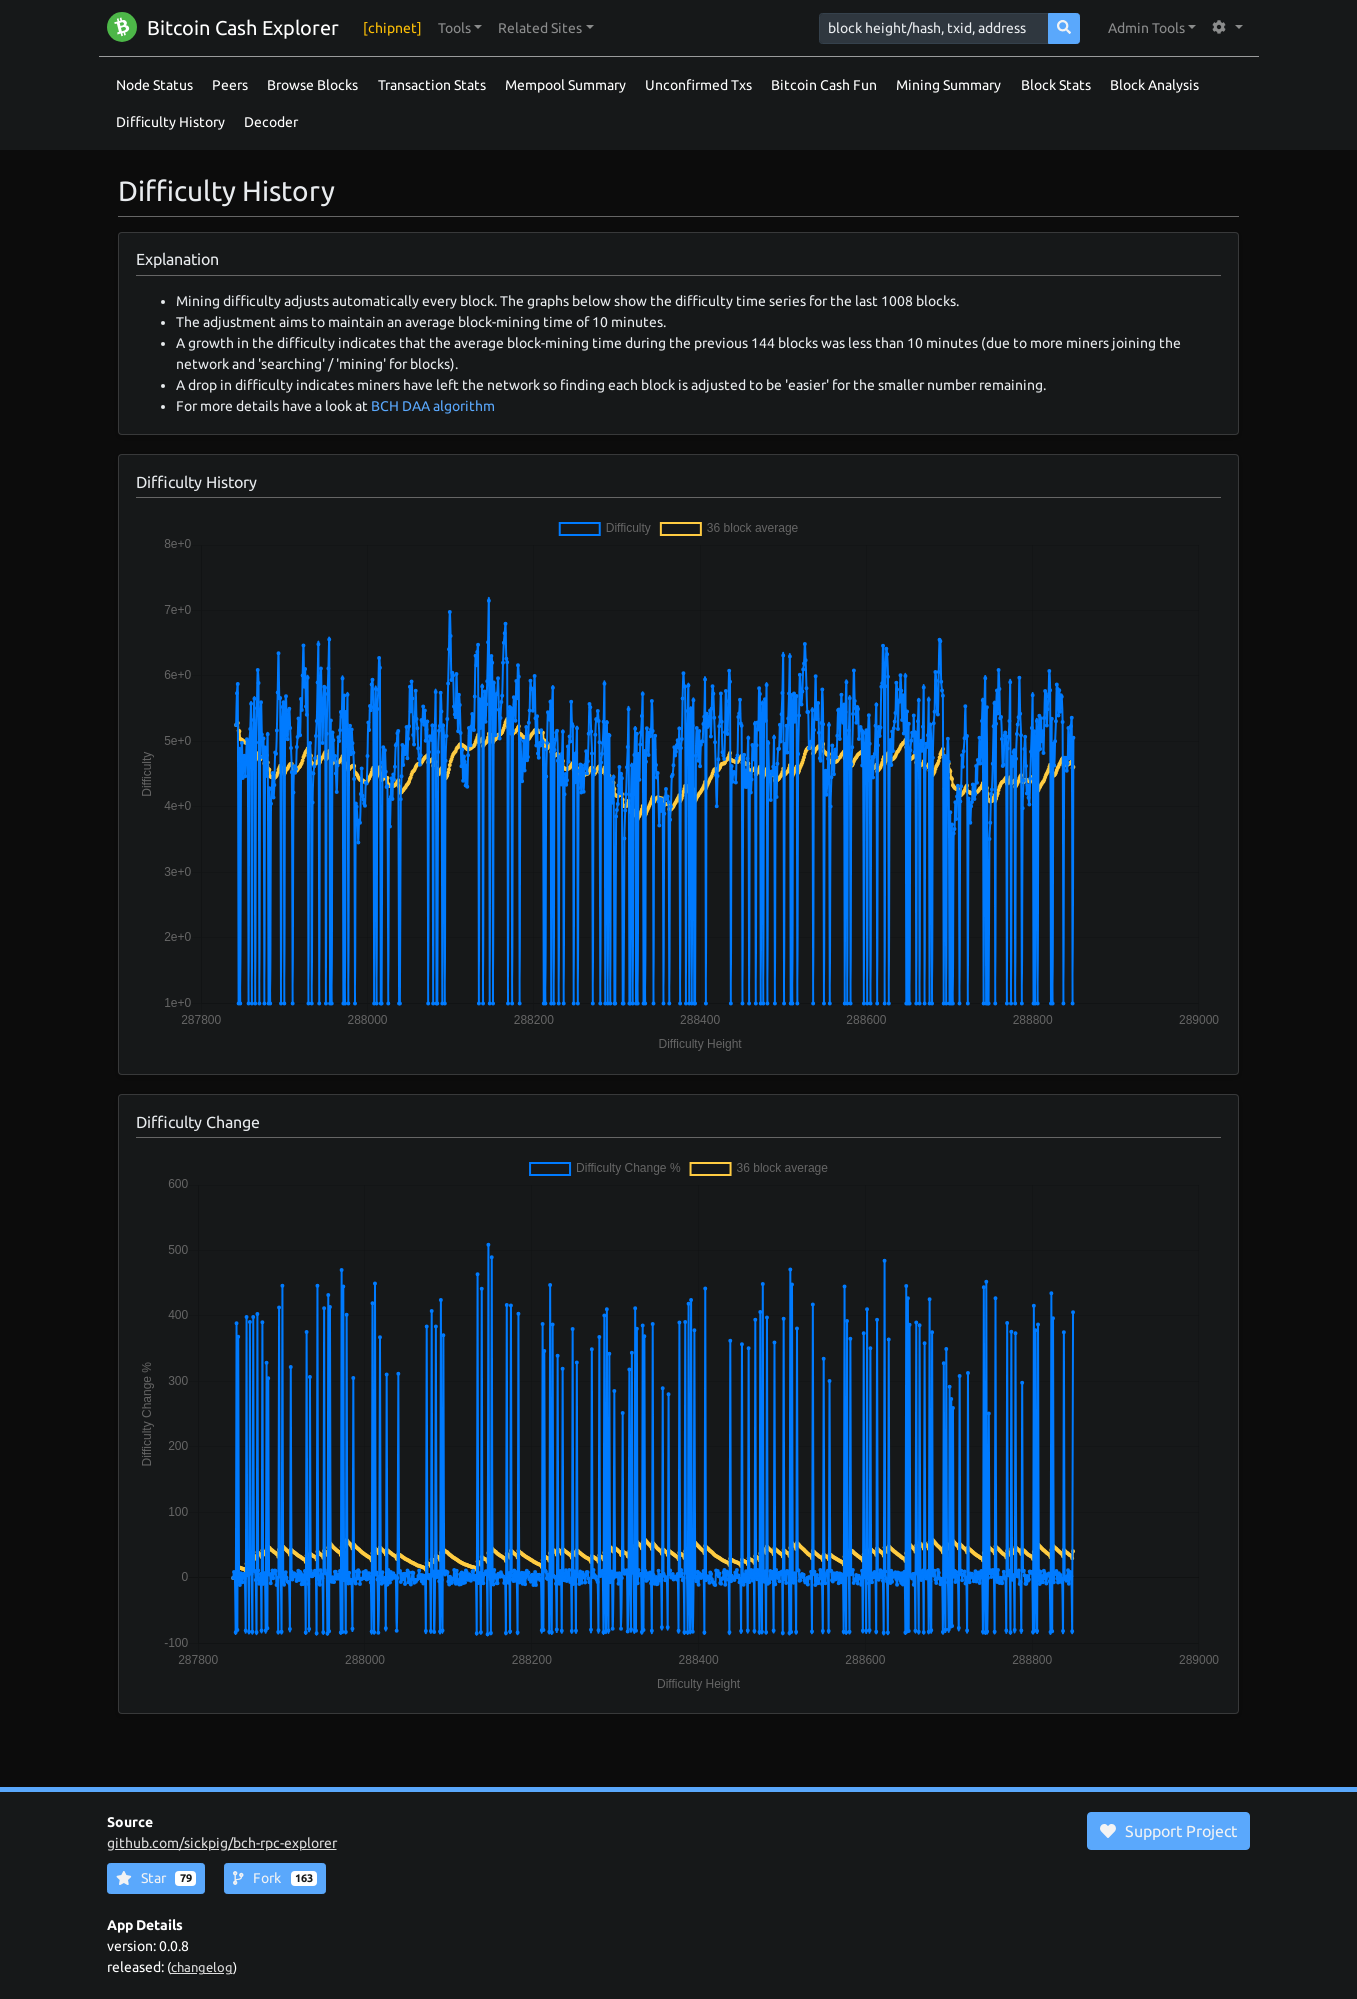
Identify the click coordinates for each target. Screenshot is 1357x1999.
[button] (460, 28)
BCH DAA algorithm (433, 406)
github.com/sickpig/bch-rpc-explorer (222, 1843)
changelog (202, 1967)
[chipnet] (392, 28)
